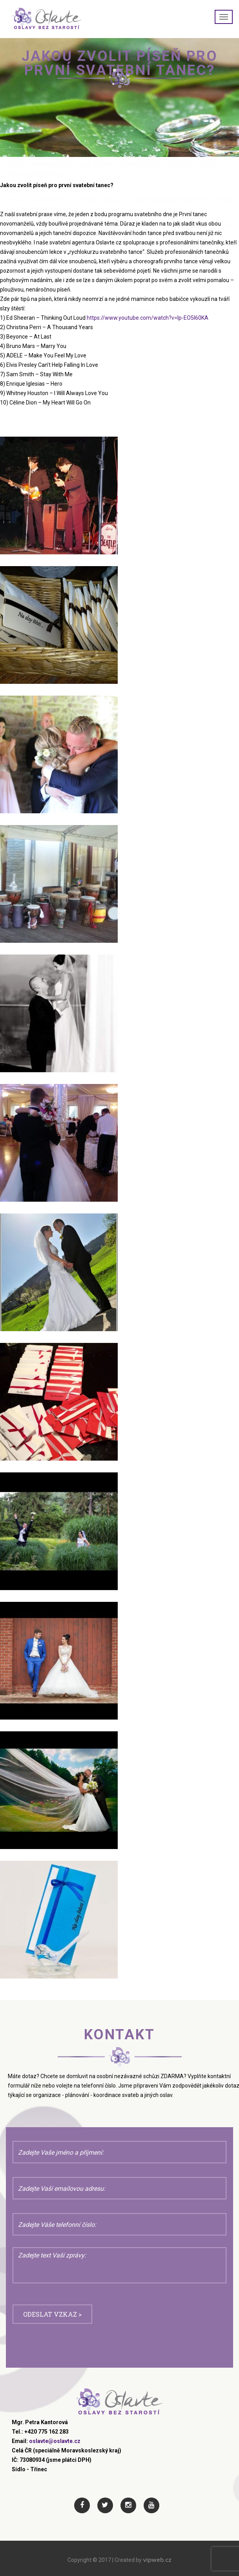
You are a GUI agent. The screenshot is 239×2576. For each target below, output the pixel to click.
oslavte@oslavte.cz (54, 2441)
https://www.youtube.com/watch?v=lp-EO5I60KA (147, 318)
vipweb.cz (157, 2559)
